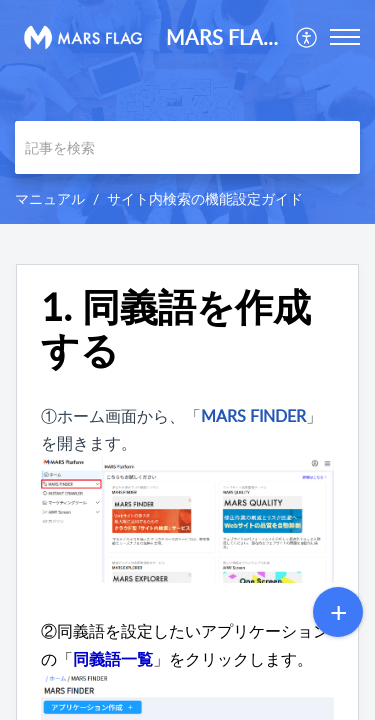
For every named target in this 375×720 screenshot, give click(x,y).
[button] (307, 37)
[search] (187, 147)
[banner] (187, 112)
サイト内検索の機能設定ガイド (205, 198)
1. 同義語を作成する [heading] (176, 329)
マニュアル (50, 198)
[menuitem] (307, 37)
